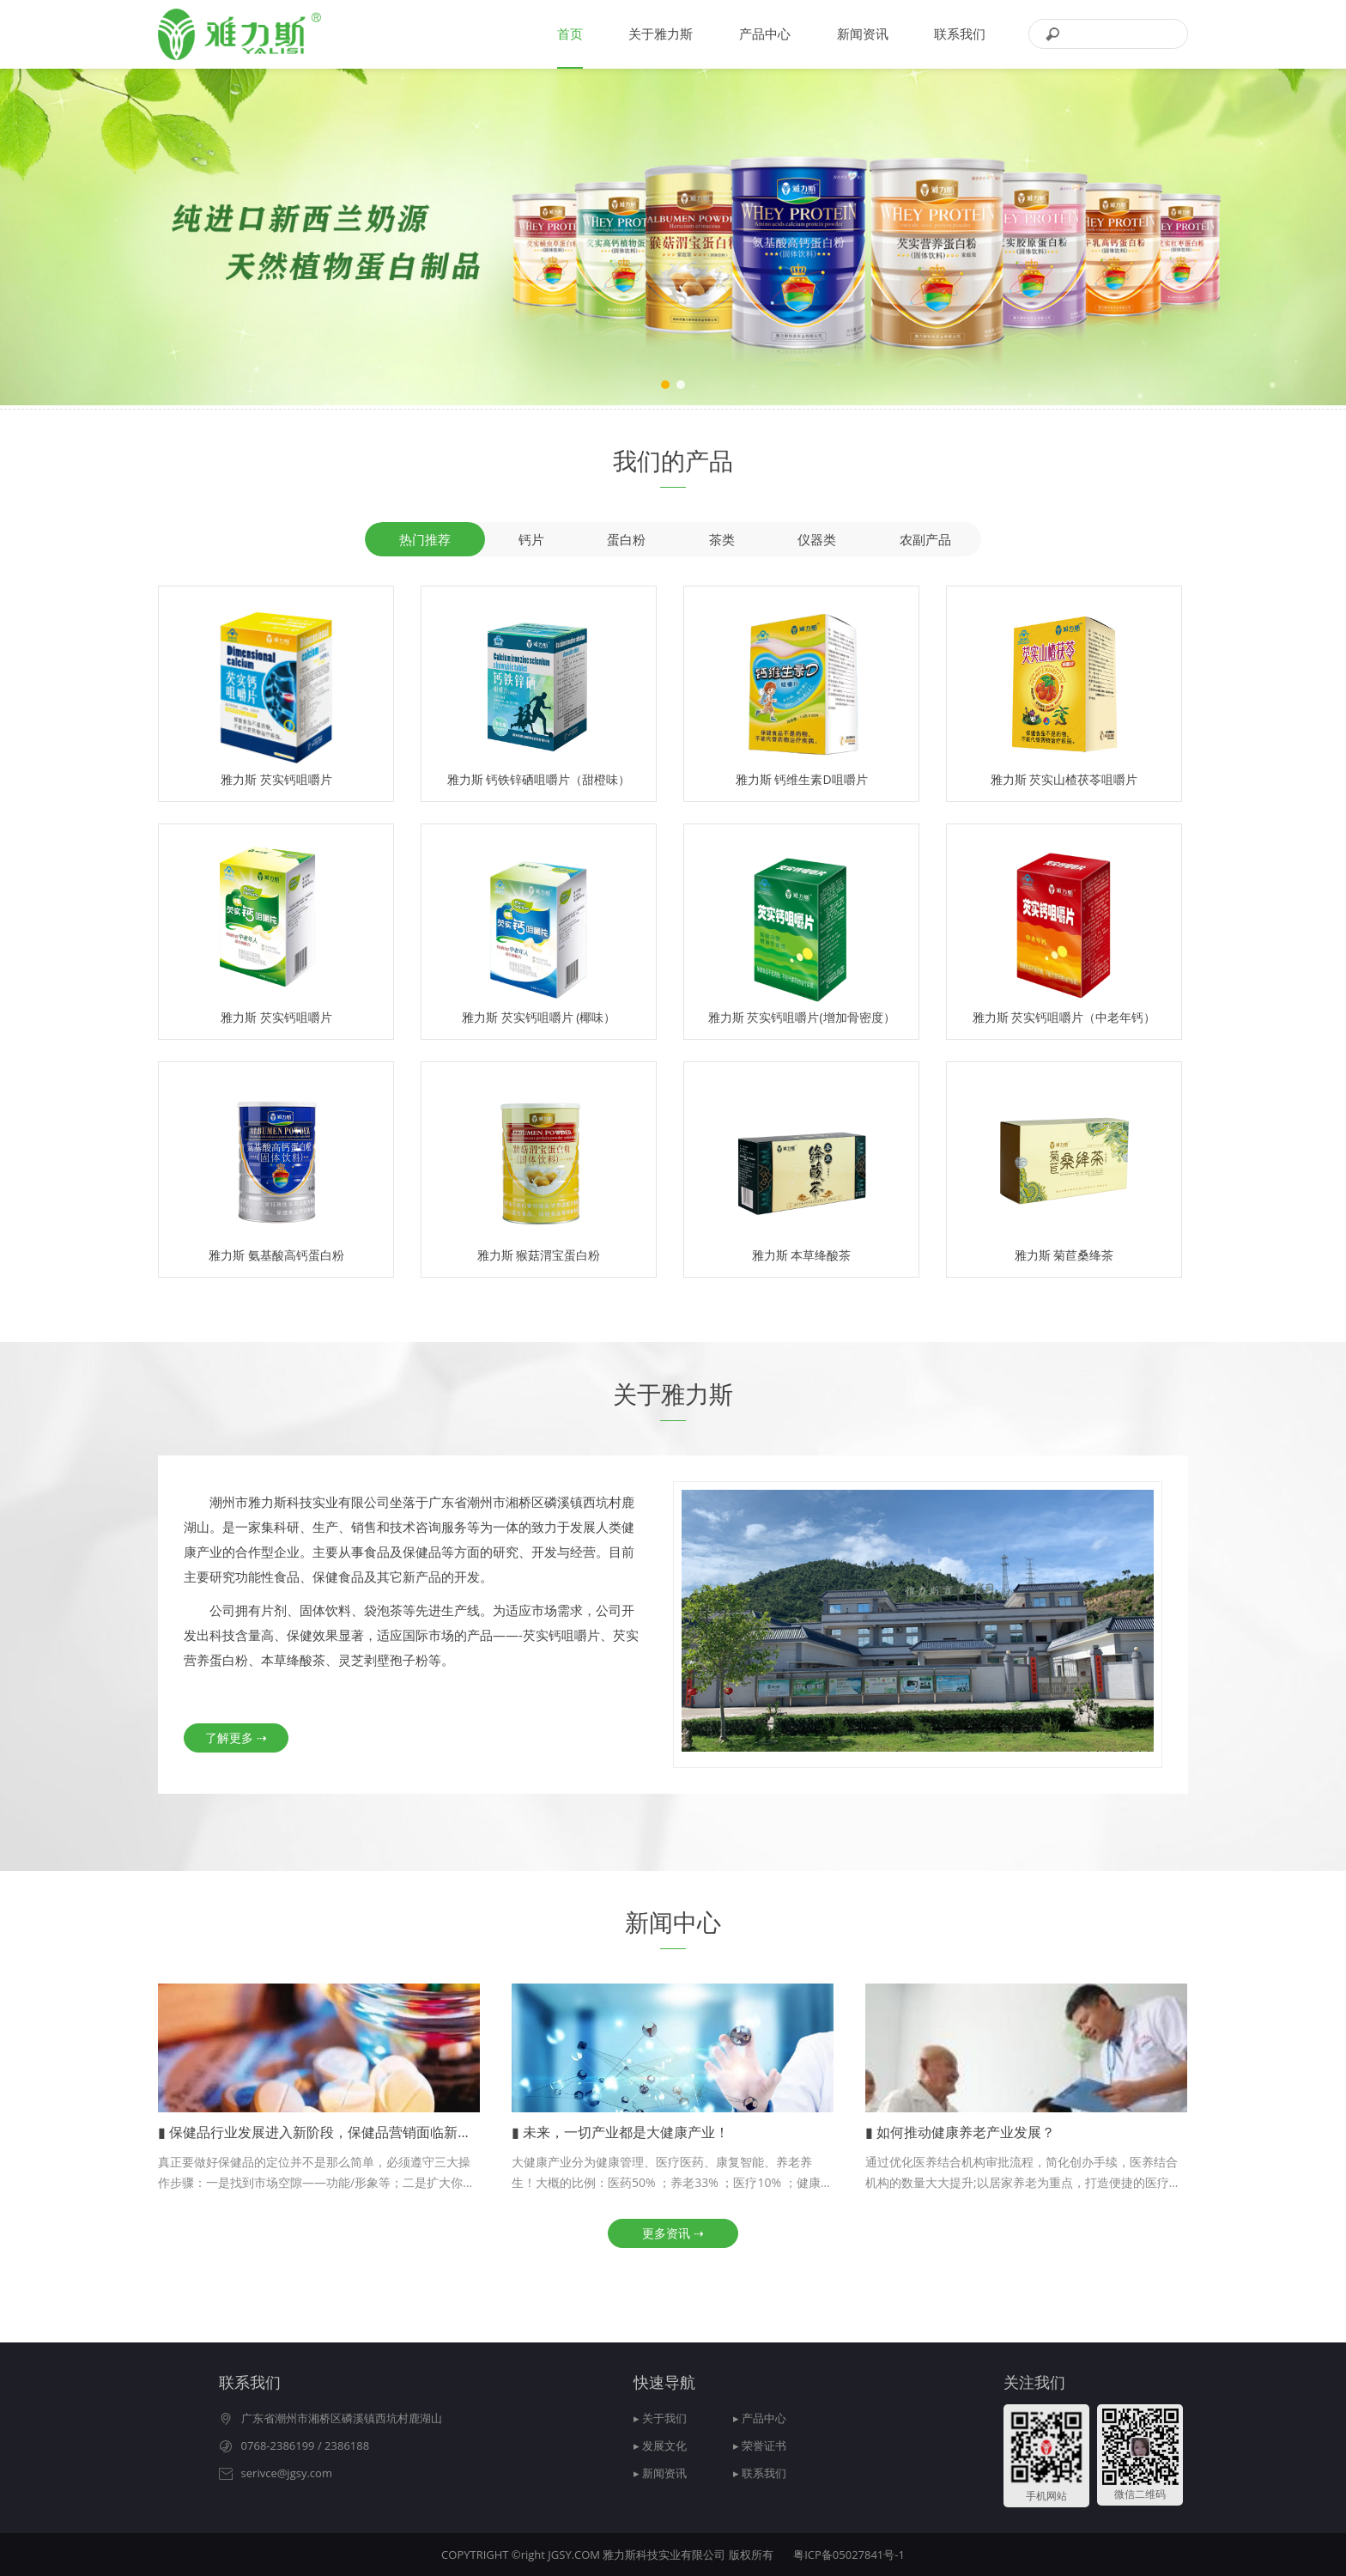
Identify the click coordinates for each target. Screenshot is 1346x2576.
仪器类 (816, 539)
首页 (570, 33)
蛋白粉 (626, 539)
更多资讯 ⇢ (673, 2233)
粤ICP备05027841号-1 (849, 2554)
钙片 (531, 539)
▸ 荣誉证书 (759, 2445)
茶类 (722, 539)
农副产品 (925, 539)
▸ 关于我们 (660, 2418)
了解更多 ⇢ (236, 1737)
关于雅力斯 (660, 33)
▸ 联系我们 (759, 2473)
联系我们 (959, 33)
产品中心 (765, 33)
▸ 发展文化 (660, 2445)
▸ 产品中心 (759, 2418)
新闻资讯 (862, 33)
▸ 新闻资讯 (660, 2473)
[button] (665, 384)
